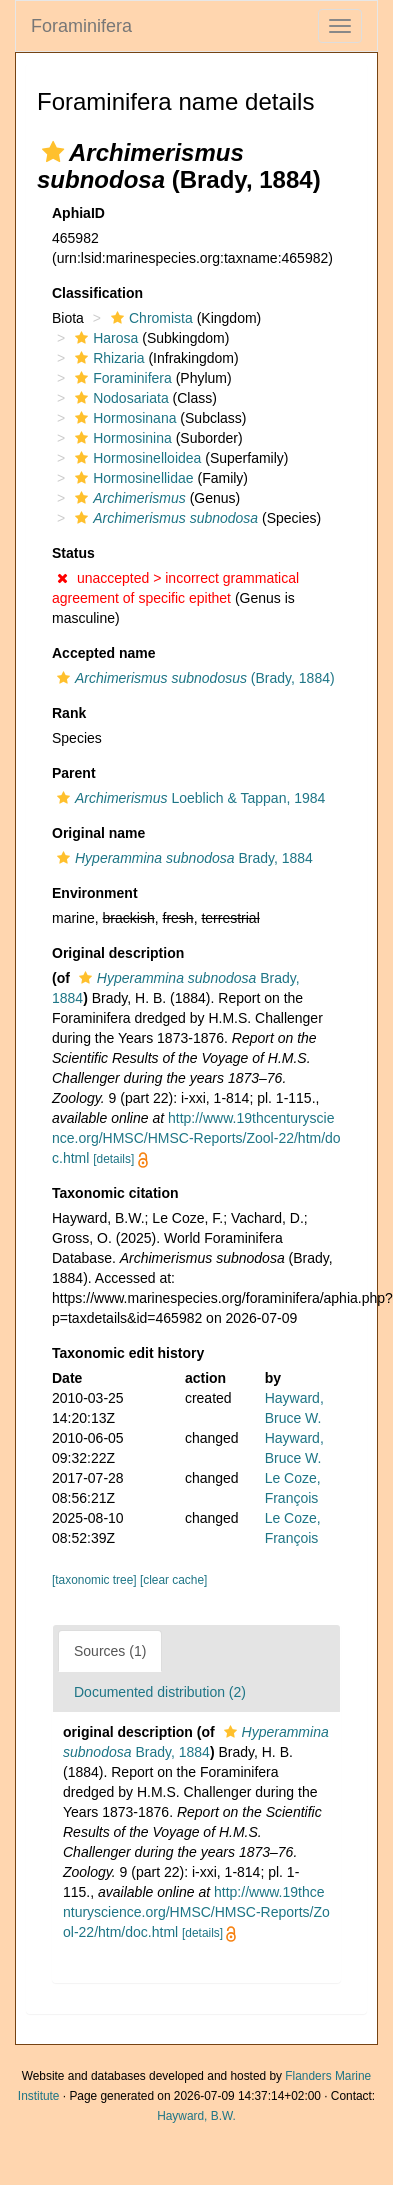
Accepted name (103, 653)
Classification (97, 293)
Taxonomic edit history (128, 1353)
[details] (113, 1159)
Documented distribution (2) (160, 1692)
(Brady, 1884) (193, 678)
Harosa (104, 338)
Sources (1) (110, 1651)
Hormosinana (123, 418)
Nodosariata (119, 398)
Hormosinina (121, 438)
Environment (95, 893)
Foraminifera (81, 26)
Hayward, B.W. (196, 2116)
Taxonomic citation (115, 1193)
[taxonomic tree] (96, 1580)
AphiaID (78, 213)
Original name (98, 833)
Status (73, 553)
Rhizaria (107, 358)
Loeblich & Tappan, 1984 (188, 798)
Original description (118, 953)
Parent (74, 773)
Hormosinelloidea (135, 458)
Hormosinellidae (131, 478)
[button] (53, 152)
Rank (69, 713)
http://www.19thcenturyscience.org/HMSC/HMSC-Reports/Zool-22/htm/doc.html (196, 1138)
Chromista (149, 318)
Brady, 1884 (182, 858)
